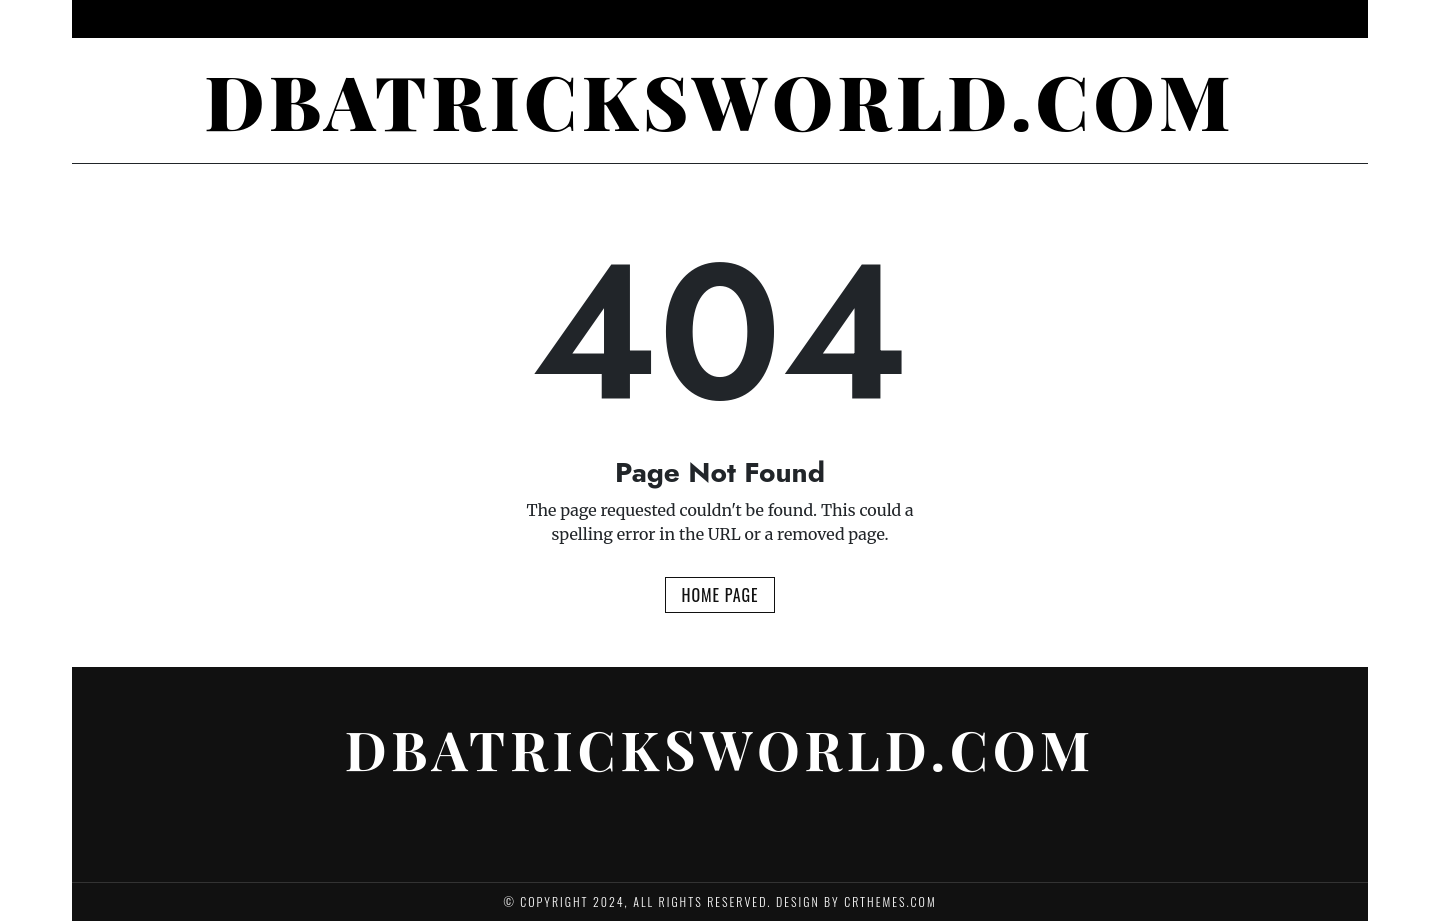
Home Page (719, 595)
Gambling (807, 19)
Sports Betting (917, 19)
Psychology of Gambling (555, 19)
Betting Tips (706, 19)
